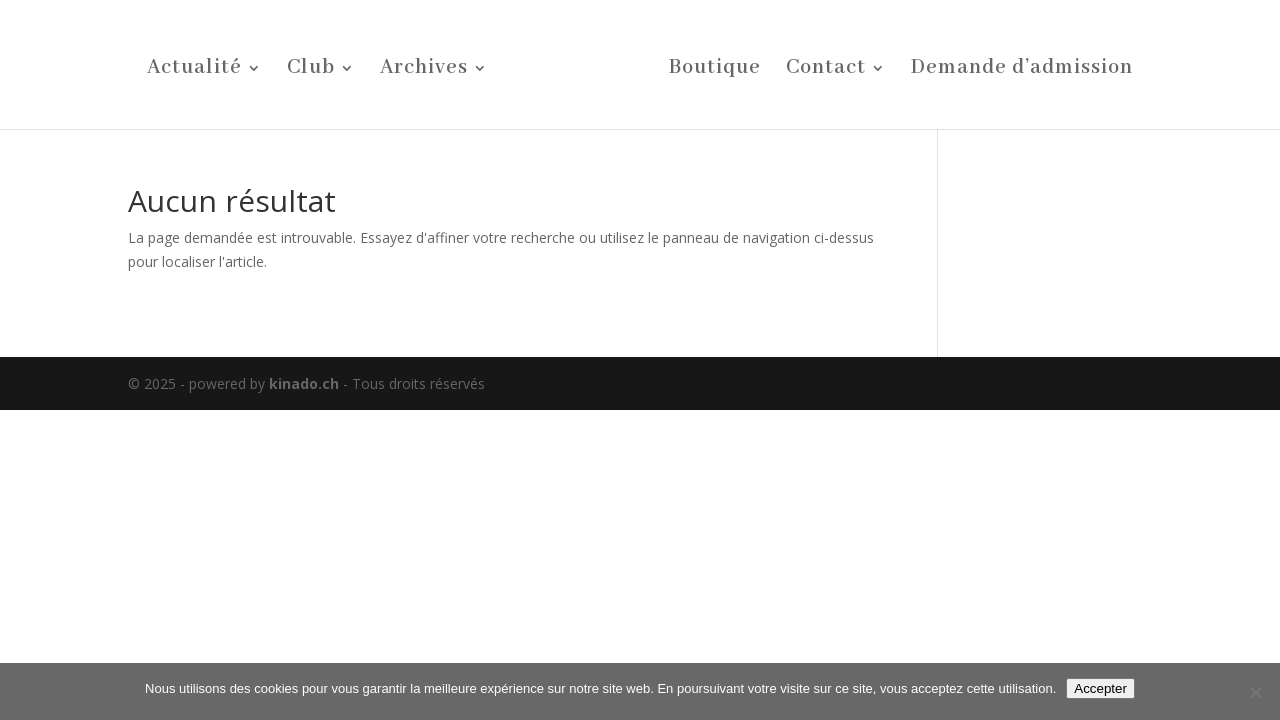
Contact (826, 70)
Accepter (1100, 688)
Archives (424, 70)
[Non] (1255, 692)
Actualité (194, 70)
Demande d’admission (1022, 70)
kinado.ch (304, 383)
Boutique (715, 70)
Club (311, 70)
